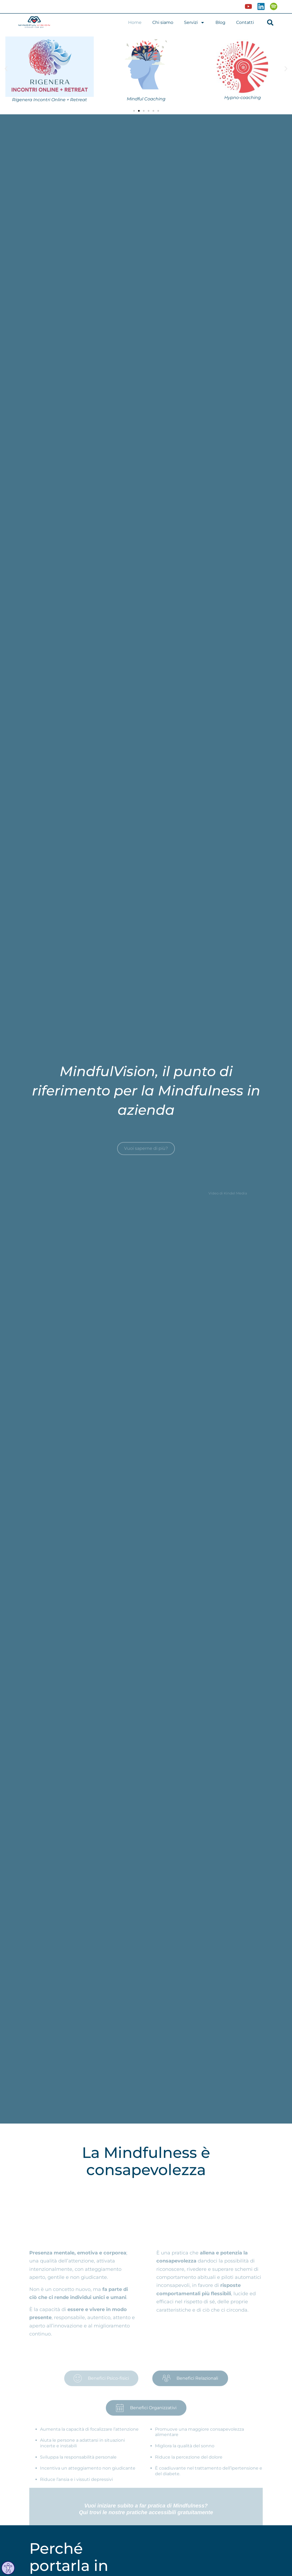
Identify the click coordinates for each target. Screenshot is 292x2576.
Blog (220, 22)
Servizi (194, 22)
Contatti (245, 22)
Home (135, 22)
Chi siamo (162, 22)
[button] (270, 22)
